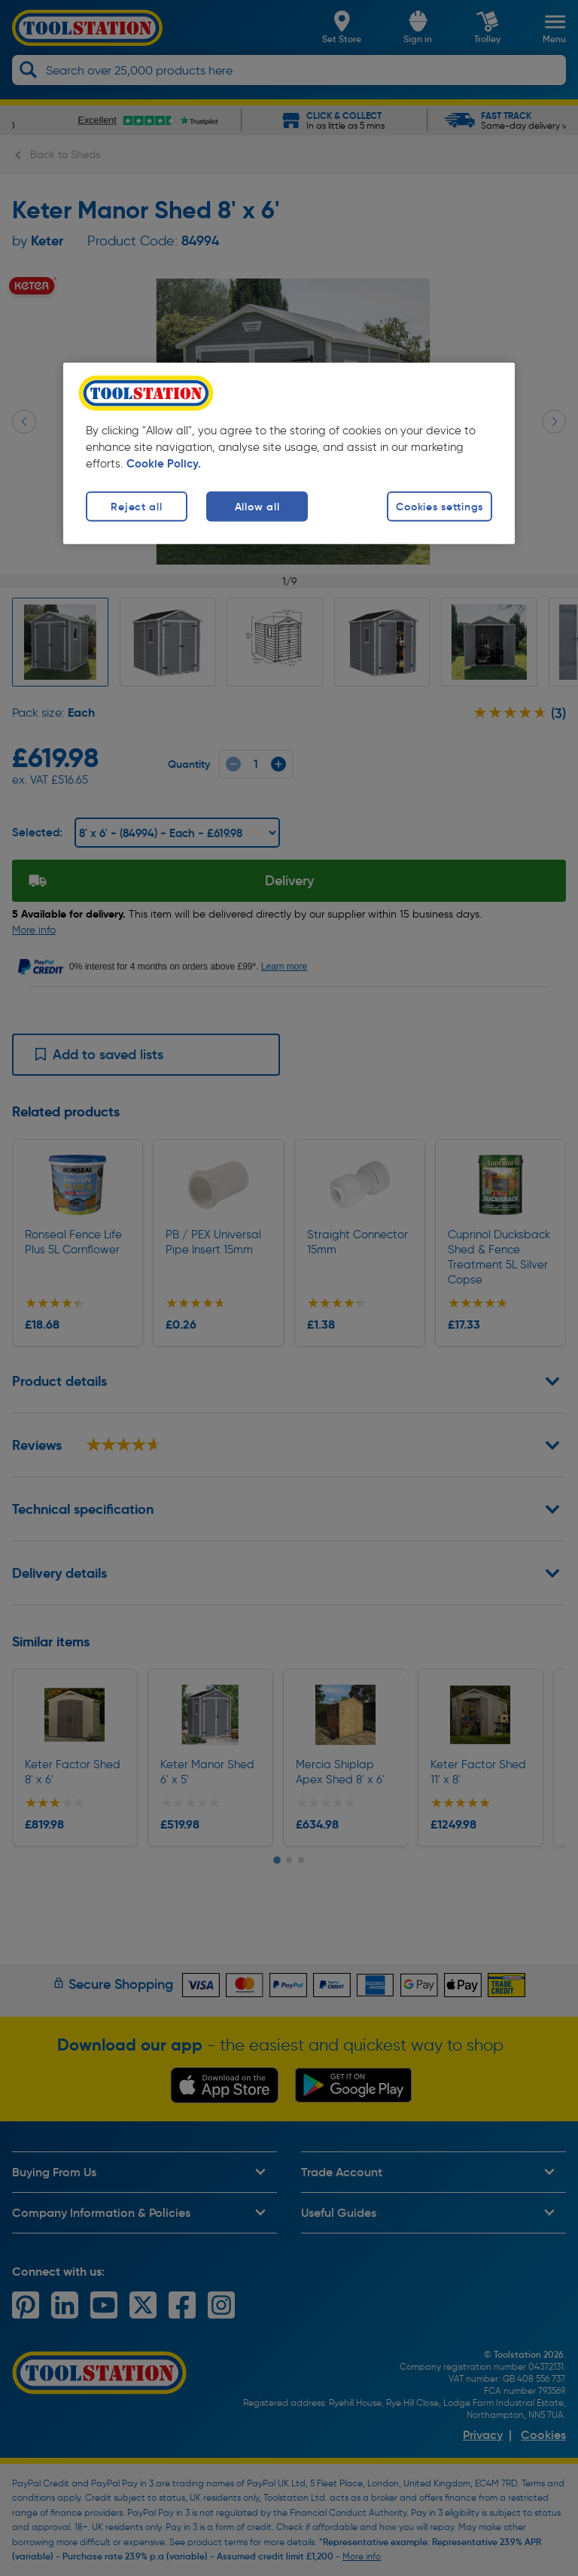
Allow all (257, 506)
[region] (289, 453)
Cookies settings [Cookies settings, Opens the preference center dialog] (439, 506)
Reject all (136, 506)
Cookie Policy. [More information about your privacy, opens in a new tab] (163, 463)
